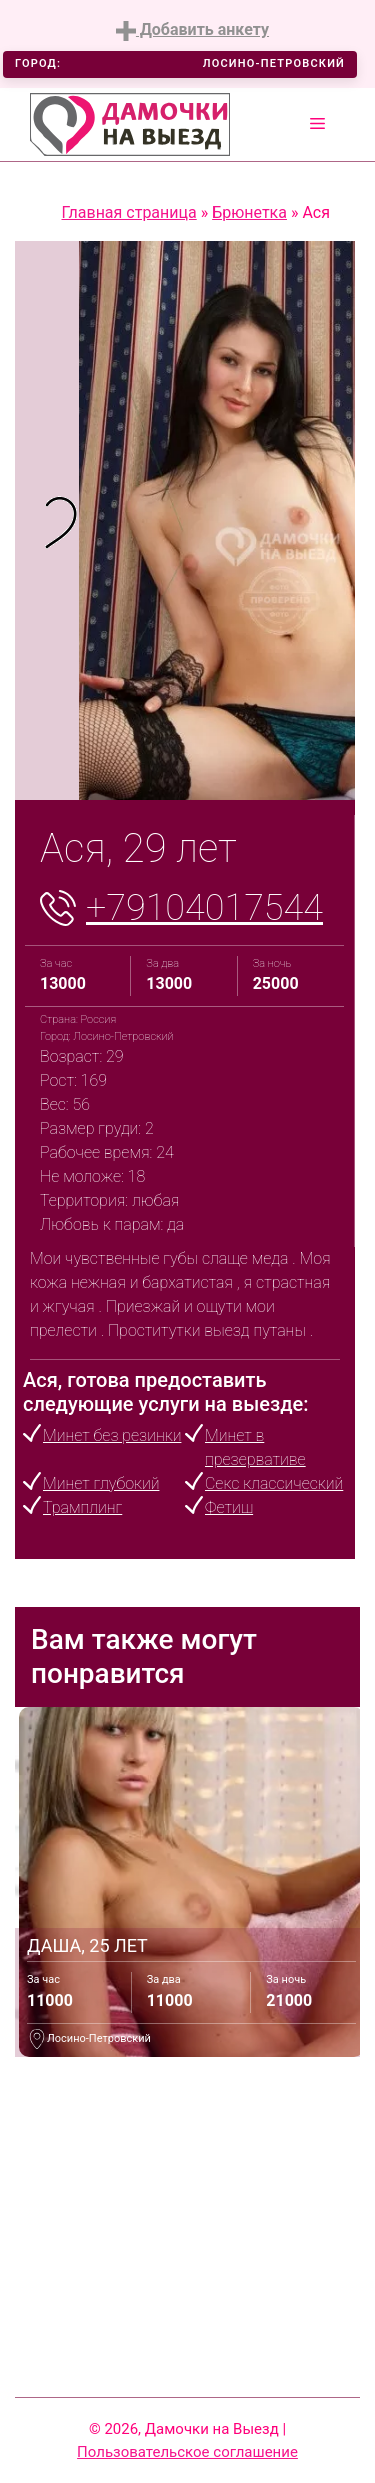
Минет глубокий (101, 1483)
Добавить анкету (192, 30)
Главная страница (129, 212)
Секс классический (274, 1483)
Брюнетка (249, 212)
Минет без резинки (112, 1435)
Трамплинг (82, 1507)
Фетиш (229, 1507)
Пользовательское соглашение (187, 2452)
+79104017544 (204, 908)
